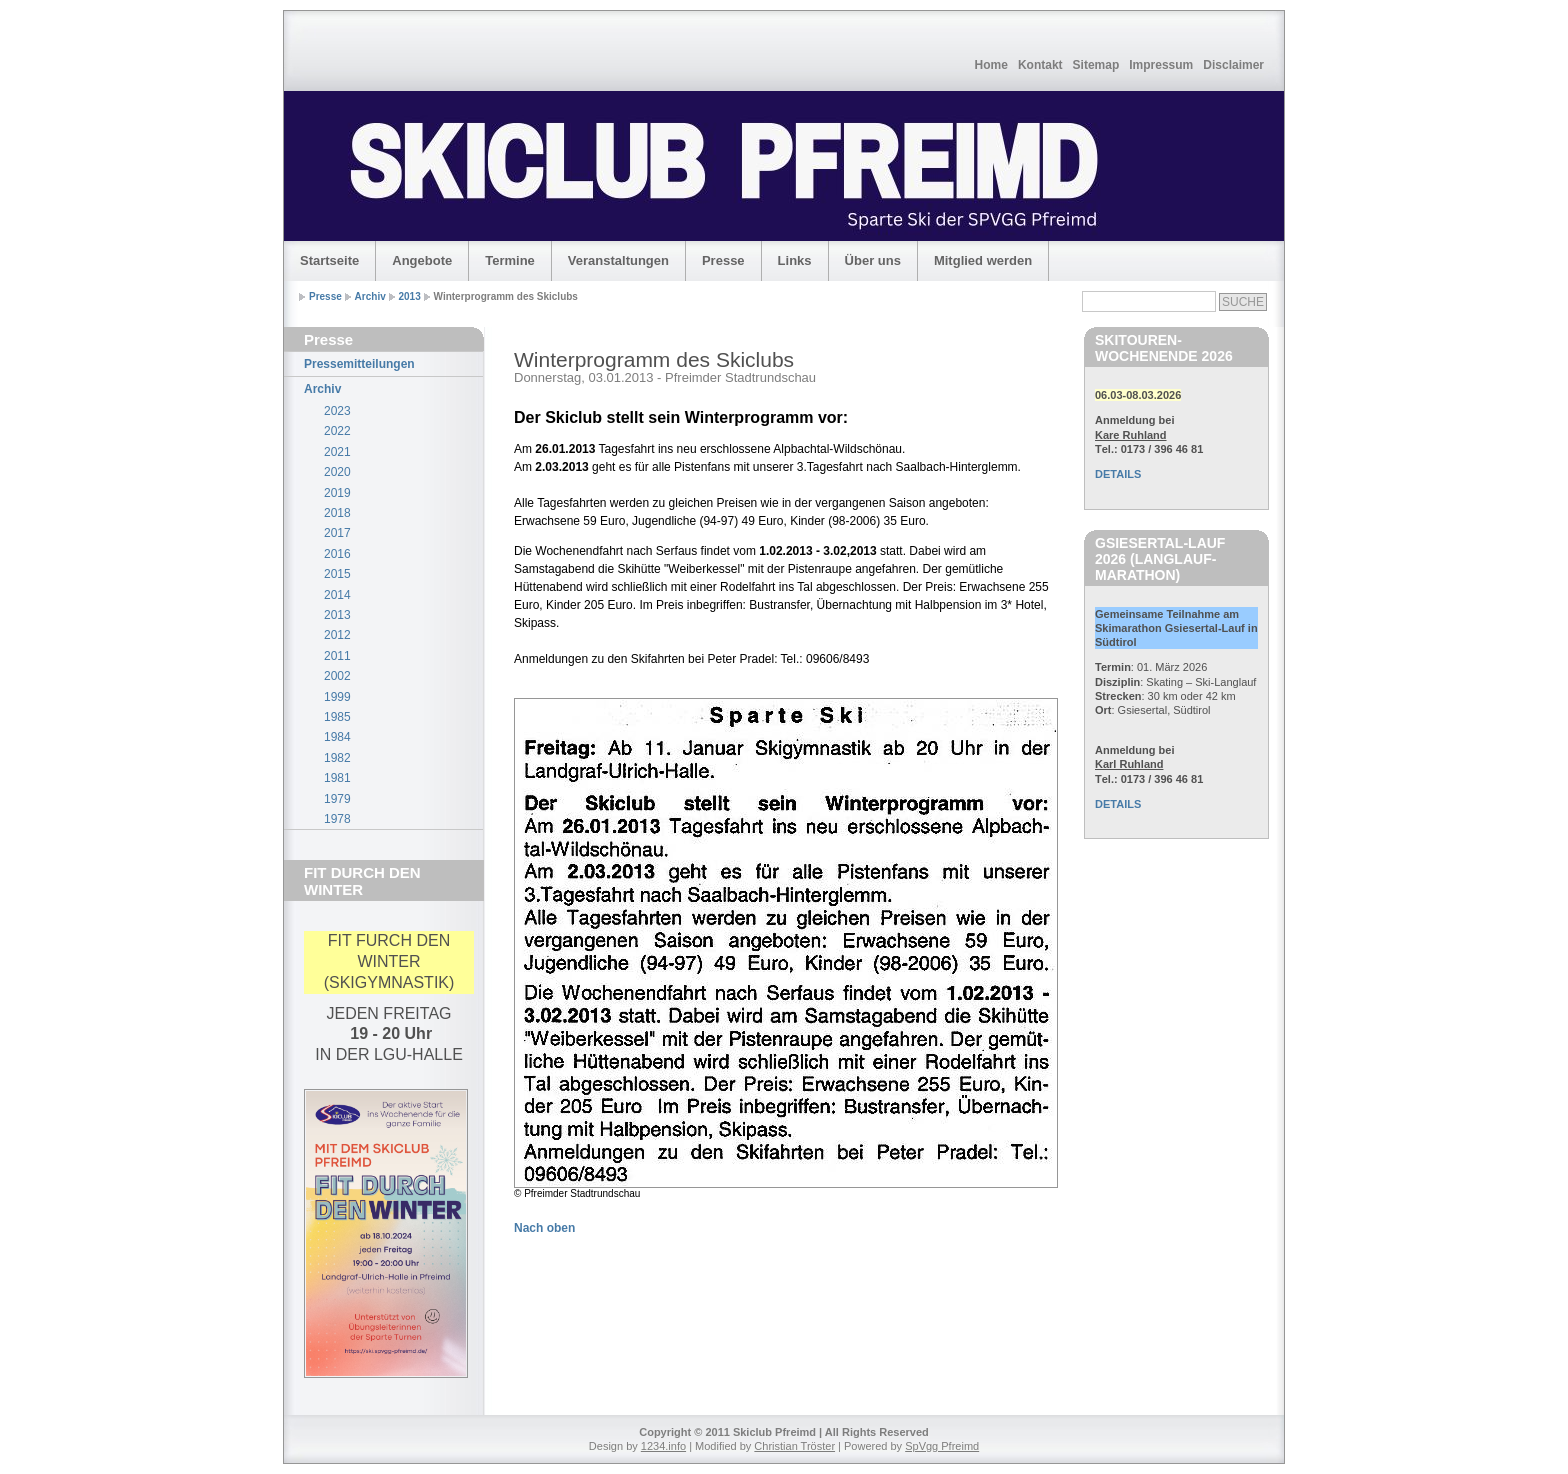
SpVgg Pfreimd (942, 1446)
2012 (337, 635)
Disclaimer (1233, 65)
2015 (337, 574)
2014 (337, 595)
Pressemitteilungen (359, 364)
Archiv (370, 296)
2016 (337, 554)
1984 (337, 737)
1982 (337, 758)
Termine (510, 260)
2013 (410, 296)
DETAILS (1118, 474)
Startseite (329, 260)
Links (795, 260)
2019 (337, 493)
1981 (337, 778)
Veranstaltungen (618, 260)
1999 (337, 697)
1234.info (663, 1446)
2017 (337, 533)
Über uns (873, 260)
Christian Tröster (794, 1446)
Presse (723, 260)
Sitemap (1096, 65)
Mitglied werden (983, 260)
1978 (337, 819)
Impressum (1161, 65)
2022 (337, 431)
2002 (337, 676)
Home (991, 65)
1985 (337, 717)
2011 (337, 656)
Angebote (422, 260)
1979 (337, 799)
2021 (337, 452)
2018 (337, 513)
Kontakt (1040, 65)
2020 (337, 472)
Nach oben (544, 1228)
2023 (337, 411)
